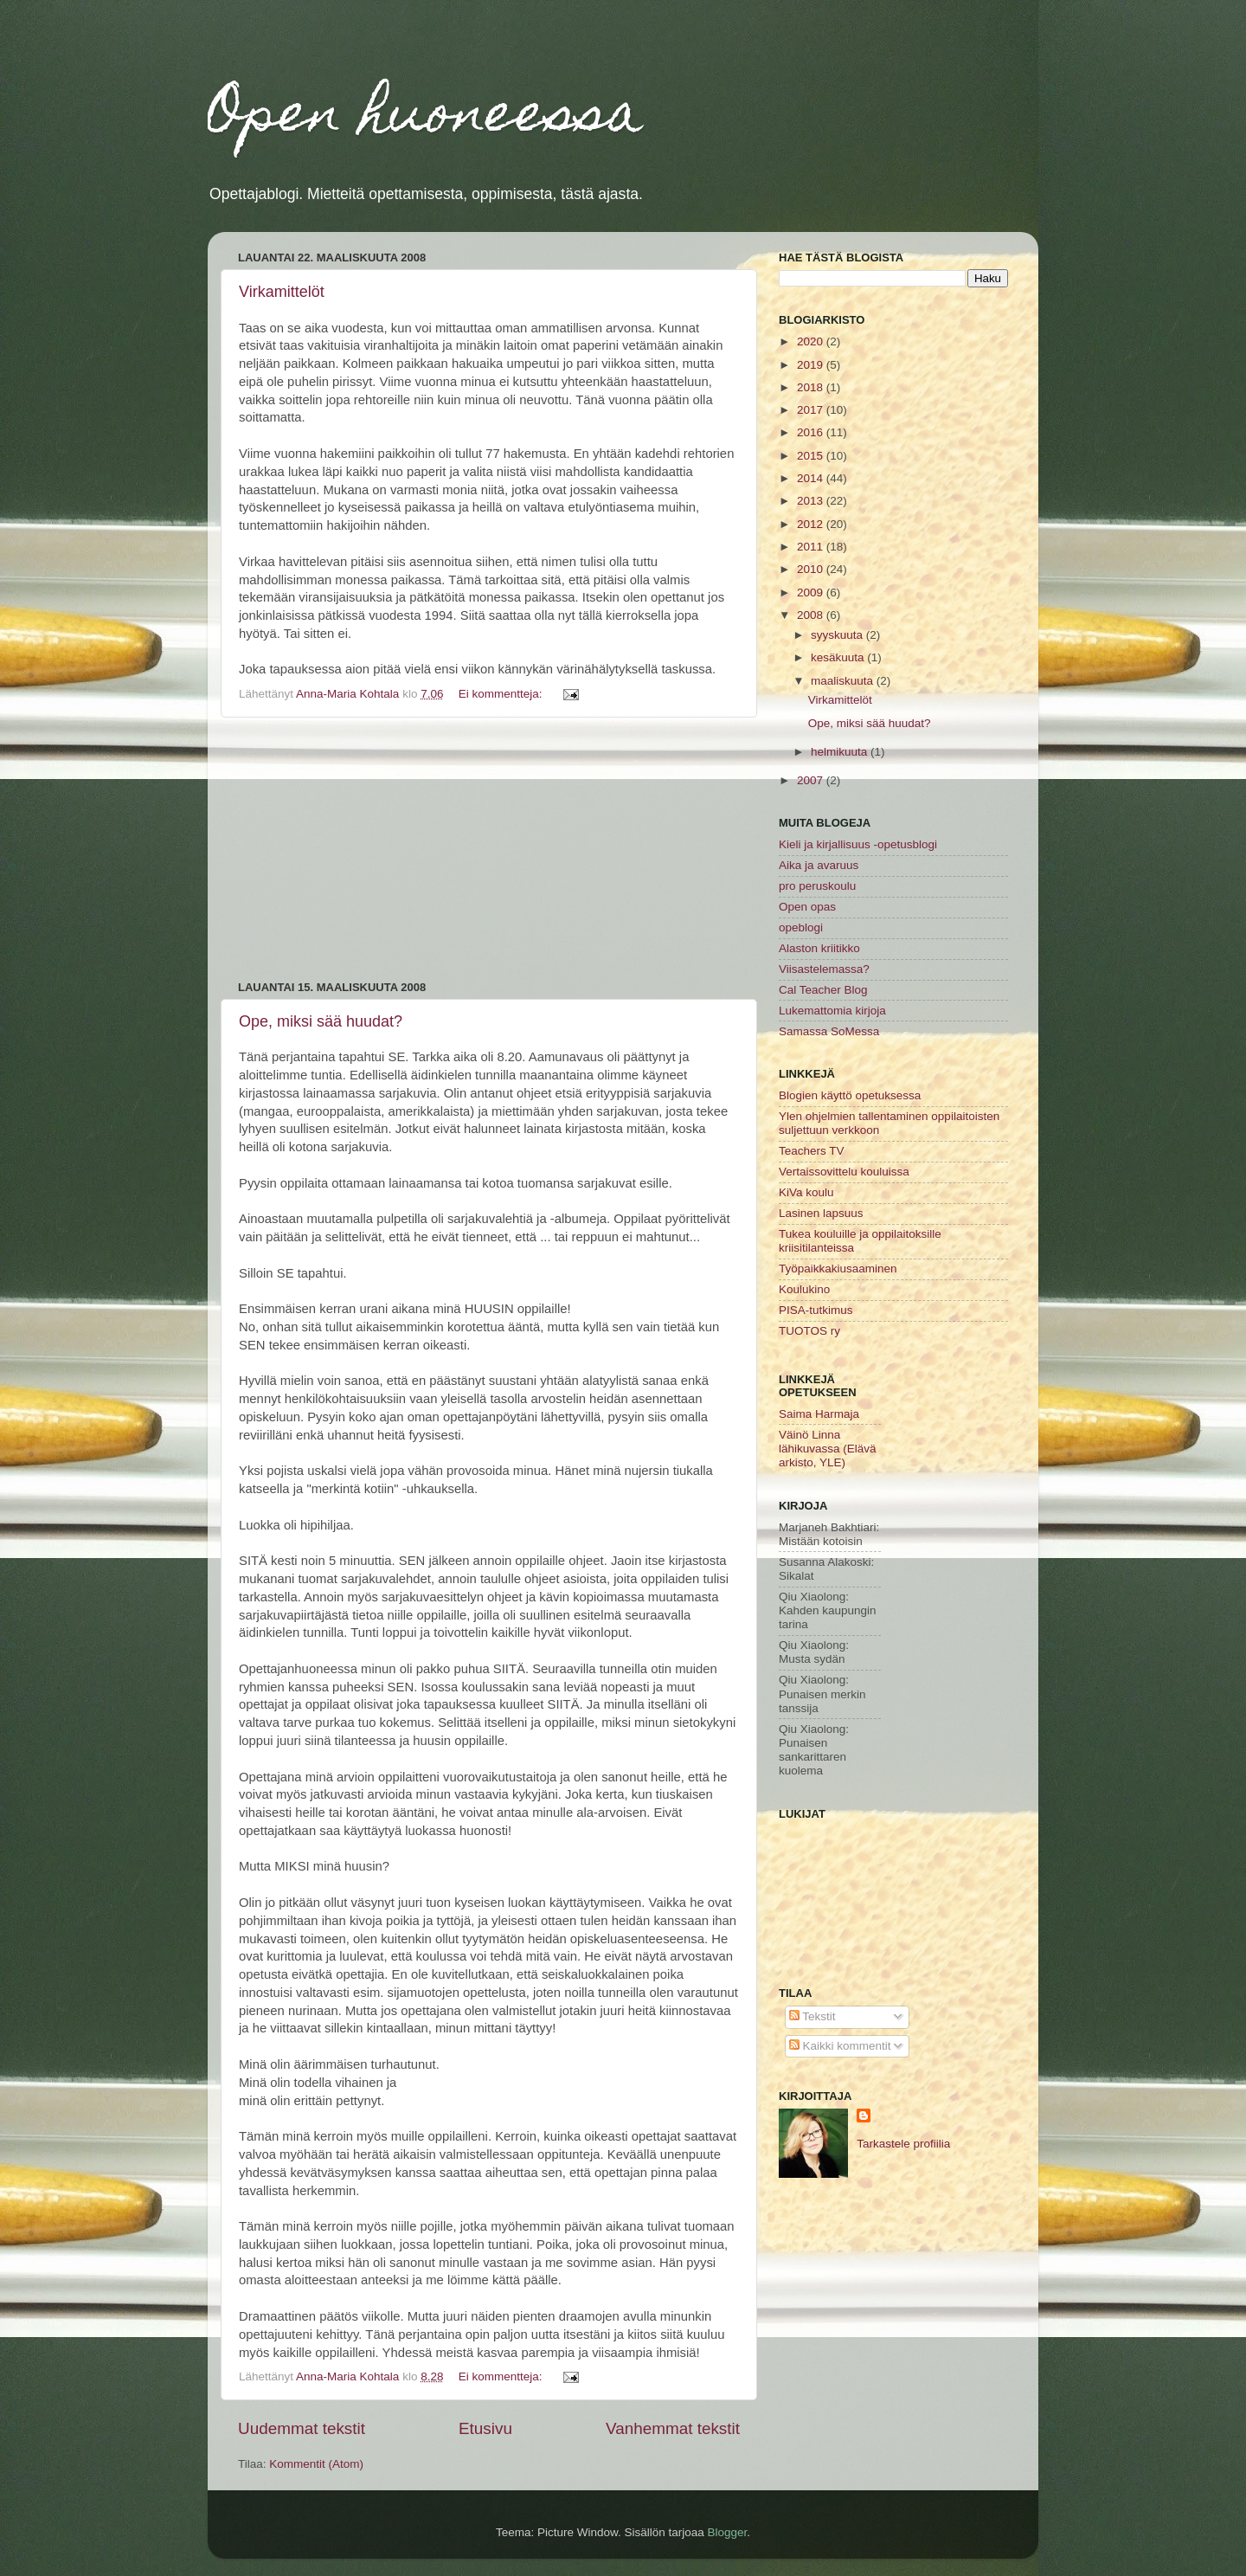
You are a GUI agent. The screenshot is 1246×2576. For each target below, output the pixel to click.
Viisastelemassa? (824, 969)
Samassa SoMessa (829, 1031)
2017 (811, 409)
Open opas (807, 906)
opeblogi (801, 927)
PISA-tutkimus (816, 1310)
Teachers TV (812, 1150)
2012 (811, 524)
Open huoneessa (425, 118)
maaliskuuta (844, 680)
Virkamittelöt (281, 291)
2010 (811, 569)
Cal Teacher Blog (823, 989)
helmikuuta (840, 751)
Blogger (728, 2532)
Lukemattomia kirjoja (832, 1010)
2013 (811, 500)
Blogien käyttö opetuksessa (850, 1095)
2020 (811, 341)
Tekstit (812, 2016)
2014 (811, 478)
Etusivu (485, 2428)
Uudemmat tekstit (301, 2428)
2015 (811, 455)
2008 (811, 615)
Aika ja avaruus (818, 865)
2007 (811, 780)
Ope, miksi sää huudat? (320, 1021)
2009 (811, 592)
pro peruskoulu (817, 885)
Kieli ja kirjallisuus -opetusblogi (858, 844)
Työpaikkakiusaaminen (838, 1268)
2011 (811, 546)
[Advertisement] (489, 849)
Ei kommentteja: (502, 693)
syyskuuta (838, 634)
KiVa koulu (806, 1192)
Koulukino (804, 1289)
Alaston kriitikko (819, 948)
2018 (811, 387)
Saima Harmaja (819, 1413)
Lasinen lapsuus (821, 1213)
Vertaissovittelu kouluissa (844, 1171)
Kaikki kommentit (840, 2045)
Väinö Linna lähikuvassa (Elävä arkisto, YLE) (828, 1448)
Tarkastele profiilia (903, 2143)
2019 (811, 364)
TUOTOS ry (809, 1330)
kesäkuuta (839, 657)
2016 (811, 432)
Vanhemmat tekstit (673, 2428)
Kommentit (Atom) (316, 2463)
